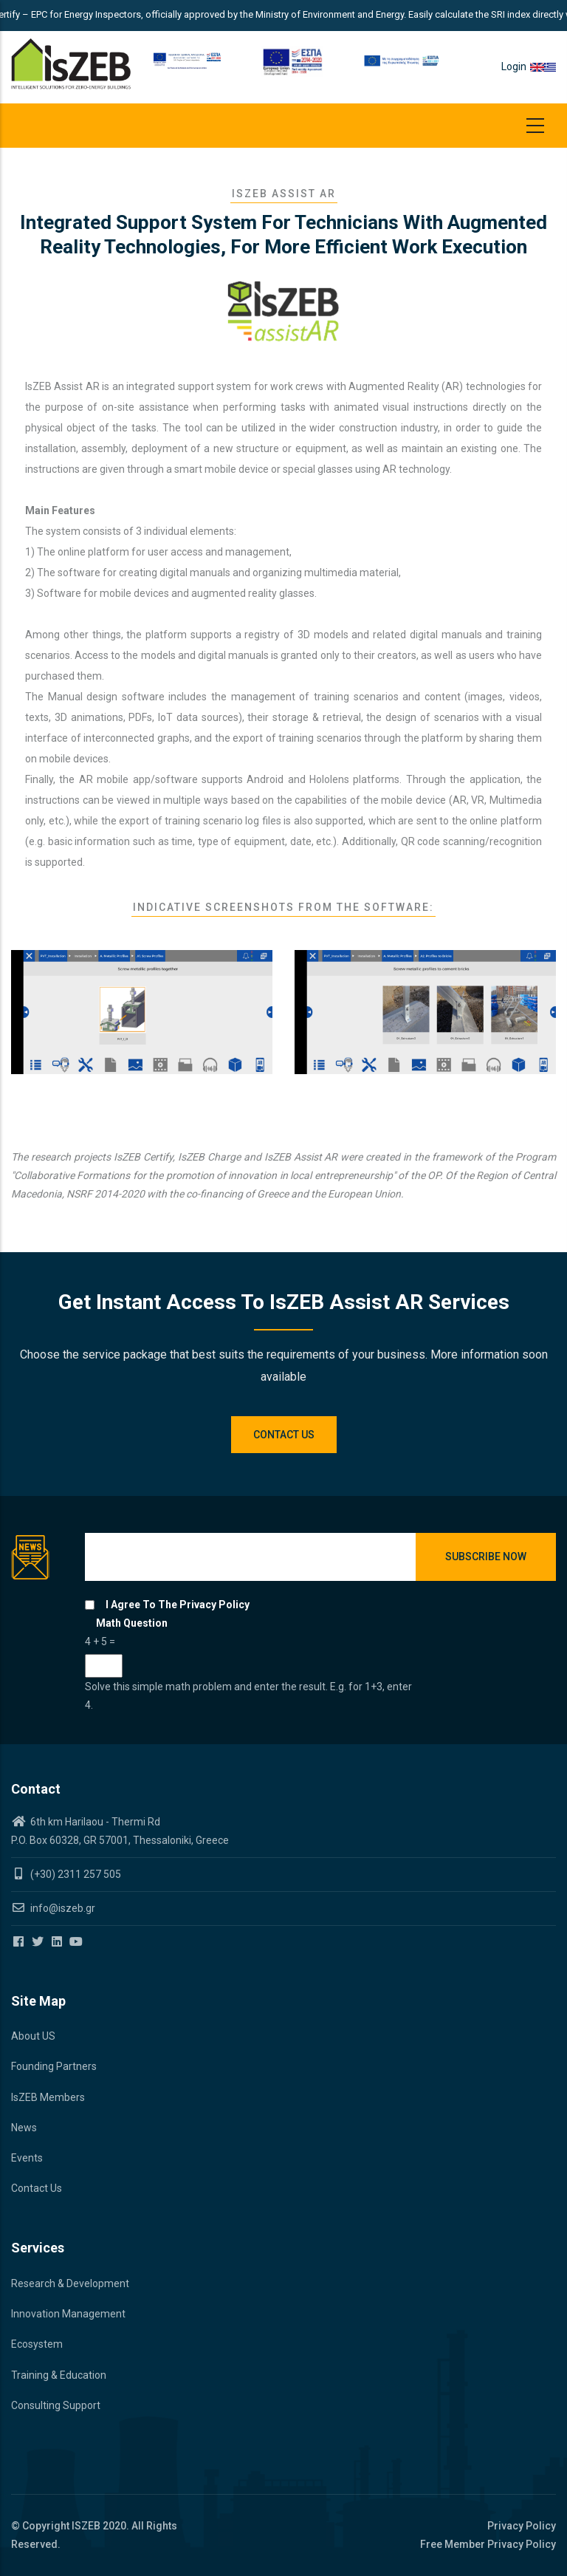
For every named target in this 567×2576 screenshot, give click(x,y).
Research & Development (70, 2283)
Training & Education (58, 2375)
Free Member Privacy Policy (488, 2544)
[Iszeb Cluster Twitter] (38, 1942)
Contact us (284, 1435)
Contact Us (36, 2188)
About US (33, 2036)
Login (513, 66)
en (537, 66)
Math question (132, 1623)
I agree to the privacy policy (178, 1604)
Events (27, 2158)
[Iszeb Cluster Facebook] (19, 1942)
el (550, 66)
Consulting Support (55, 2405)
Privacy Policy (521, 2526)
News (24, 2127)
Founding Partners (54, 2066)
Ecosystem (37, 2344)
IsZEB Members (48, 2097)
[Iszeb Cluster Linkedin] (57, 1942)
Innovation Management (68, 2314)
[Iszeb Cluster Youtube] (77, 1942)
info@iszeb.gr (61, 1908)
